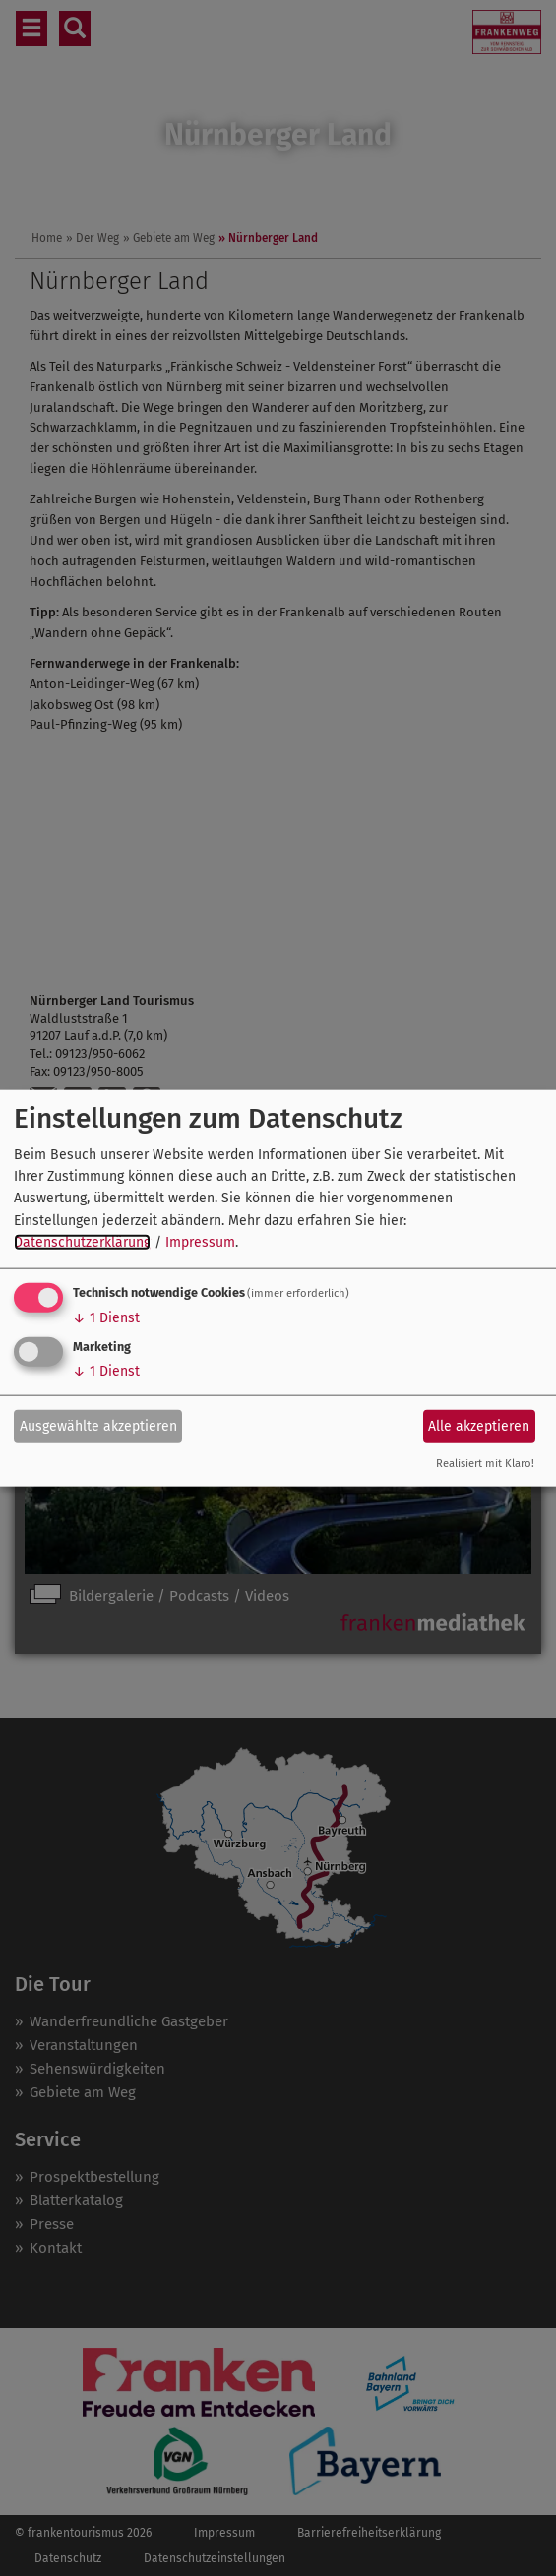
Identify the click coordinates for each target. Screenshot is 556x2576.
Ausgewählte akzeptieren (98, 1426)
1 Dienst (106, 1317)
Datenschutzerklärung (82, 1242)
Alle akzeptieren (478, 1426)
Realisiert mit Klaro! (485, 1462)
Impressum (200, 1242)
